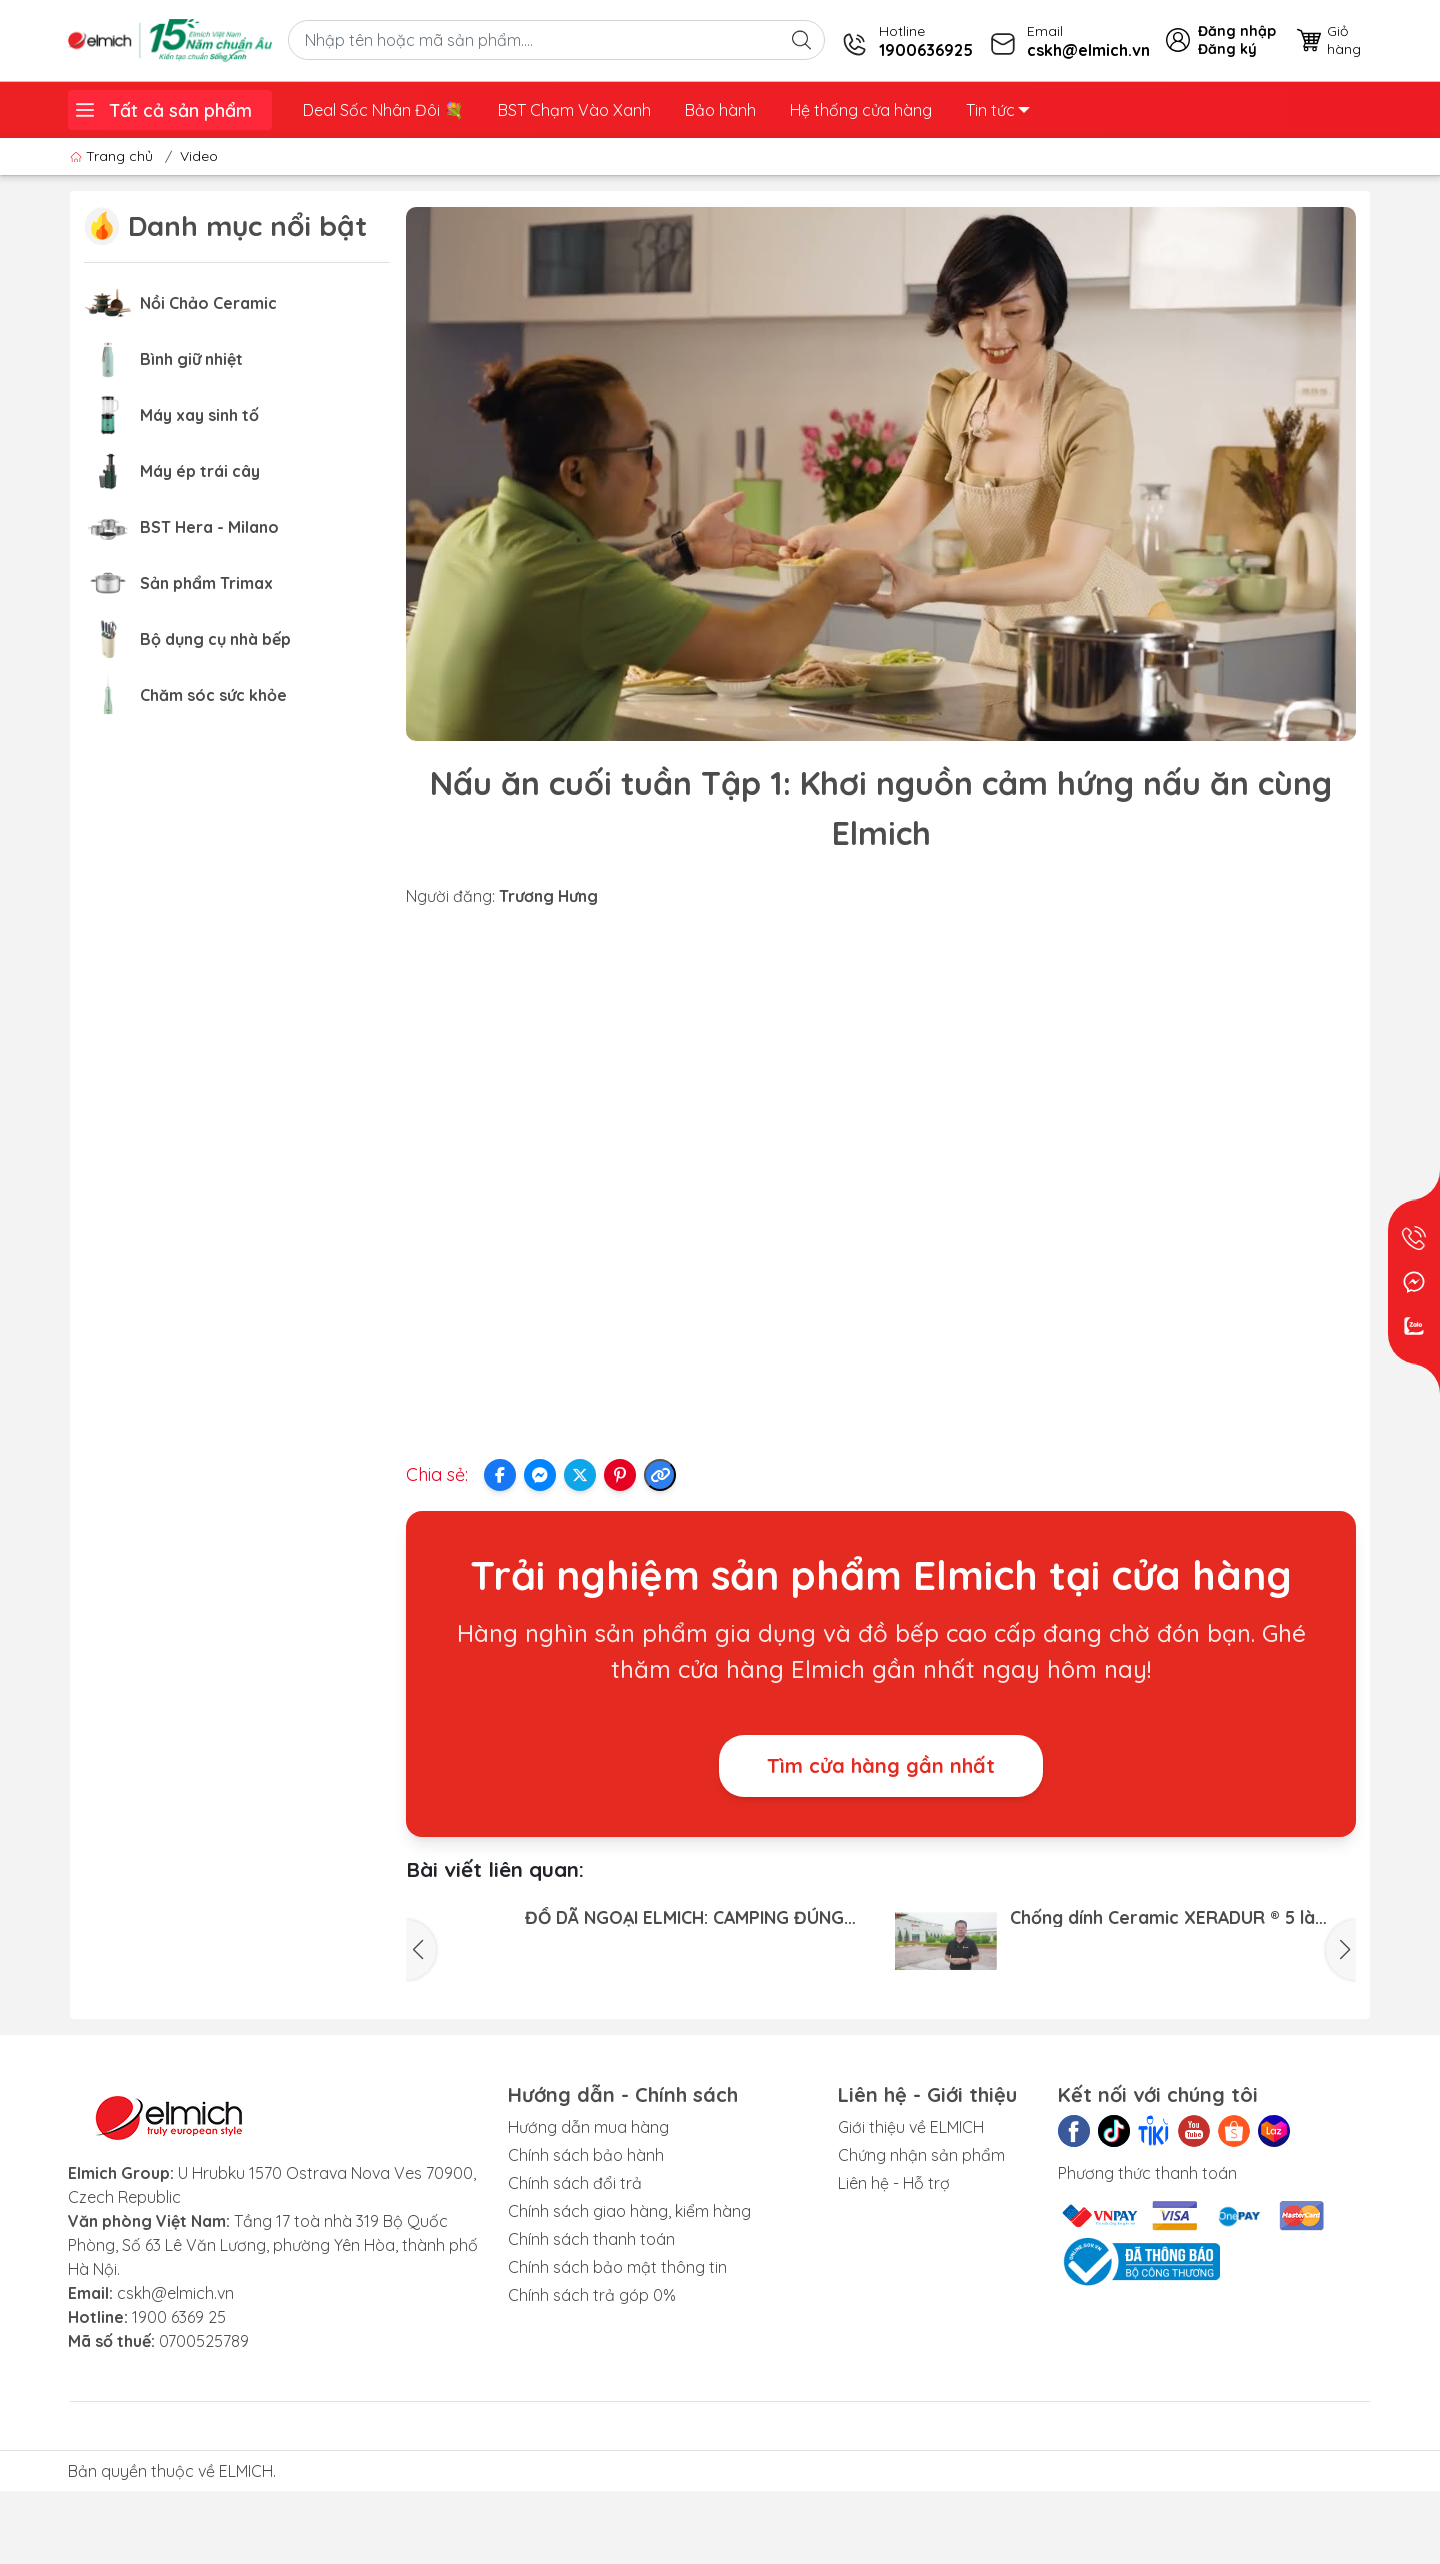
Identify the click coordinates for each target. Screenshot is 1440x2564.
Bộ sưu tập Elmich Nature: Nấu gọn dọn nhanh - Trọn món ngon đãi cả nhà (689, 2023)
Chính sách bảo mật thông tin (617, 2362)
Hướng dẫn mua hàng (588, 2222)
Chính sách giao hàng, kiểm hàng (629, 2306)
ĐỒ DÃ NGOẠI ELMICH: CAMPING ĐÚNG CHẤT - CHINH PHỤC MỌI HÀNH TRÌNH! (684, 1917)
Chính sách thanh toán (591, 2334)
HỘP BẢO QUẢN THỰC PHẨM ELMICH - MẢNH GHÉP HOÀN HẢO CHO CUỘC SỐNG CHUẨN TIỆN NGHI (1182, 2023)
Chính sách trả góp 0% (592, 2390)
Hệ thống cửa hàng (861, 110)
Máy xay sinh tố (199, 415)
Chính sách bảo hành (586, 2250)
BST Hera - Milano (209, 527)
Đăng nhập (1237, 31)
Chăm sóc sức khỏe (213, 695)
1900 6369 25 (179, 2412)
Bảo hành (720, 110)
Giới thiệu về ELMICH (911, 2222)
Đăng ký (1227, 49)
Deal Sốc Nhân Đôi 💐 (383, 110)
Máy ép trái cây (200, 471)
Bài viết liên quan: (495, 1869)
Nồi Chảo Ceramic (208, 303)
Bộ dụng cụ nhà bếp (215, 639)
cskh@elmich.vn (175, 2388)
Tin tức (998, 110)
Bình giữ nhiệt (191, 359)
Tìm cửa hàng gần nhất (881, 1765)
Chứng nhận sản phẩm (921, 2250)
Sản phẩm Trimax (206, 583)
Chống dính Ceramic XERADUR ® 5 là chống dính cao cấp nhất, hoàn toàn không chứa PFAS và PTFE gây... (1164, 1917)
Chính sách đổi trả (575, 2278)
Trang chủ (113, 156)
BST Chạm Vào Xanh (574, 110)
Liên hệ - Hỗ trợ (894, 2278)
